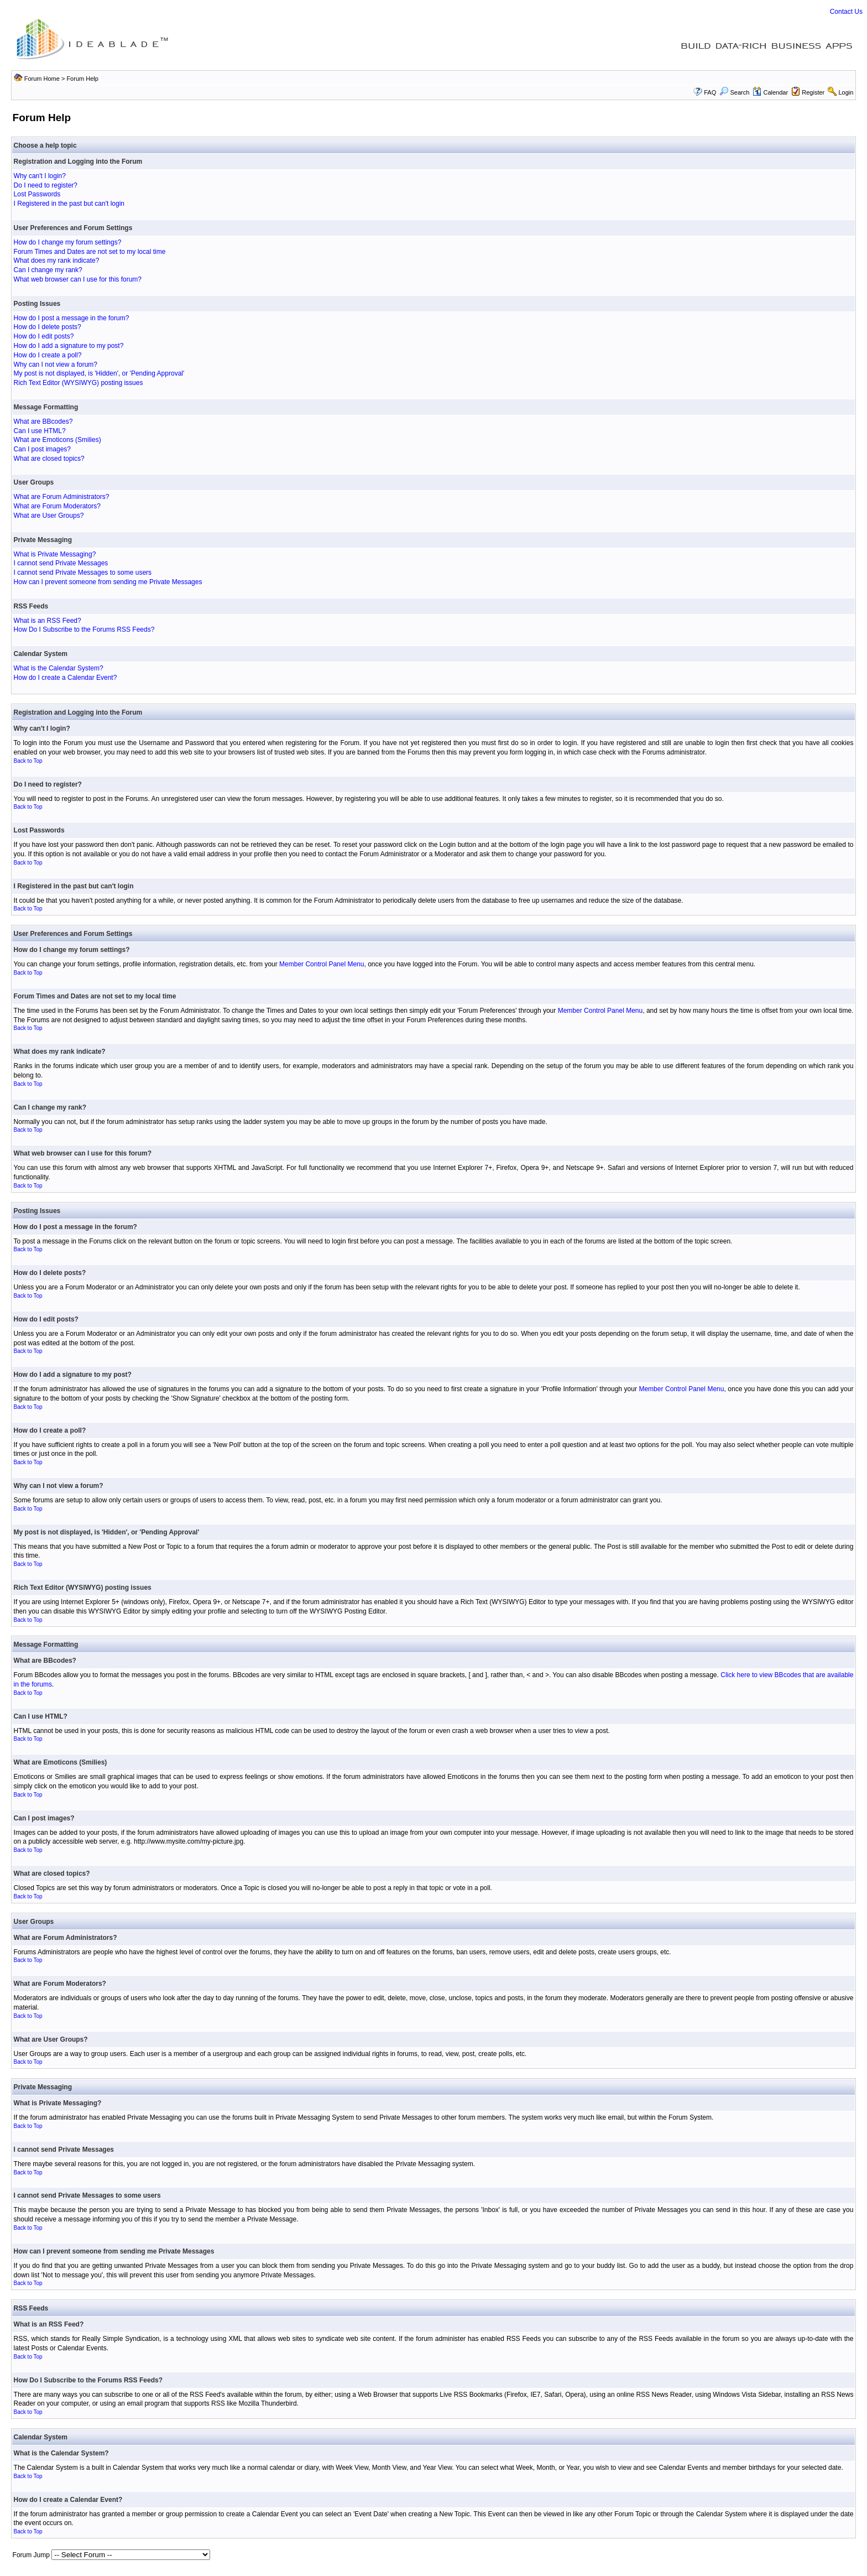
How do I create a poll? (48, 355)
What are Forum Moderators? (57, 506)
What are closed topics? (49, 458)
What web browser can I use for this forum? (78, 279)
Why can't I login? (40, 176)
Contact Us (846, 11)
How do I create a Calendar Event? (65, 677)
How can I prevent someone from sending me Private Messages (108, 582)
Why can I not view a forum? (55, 364)
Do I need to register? (45, 185)
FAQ (710, 92)
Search (734, 92)
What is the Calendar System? (58, 668)
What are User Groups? (49, 515)
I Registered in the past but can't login (69, 203)
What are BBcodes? (43, 421)
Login (845, 92)
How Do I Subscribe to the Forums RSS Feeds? (84, 629)
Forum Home (42, 78)
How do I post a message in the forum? (71, 318)
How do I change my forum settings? (68, 242)
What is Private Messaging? (55, 554)
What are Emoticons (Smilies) (57, 440)
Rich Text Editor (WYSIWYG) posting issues (78, 383)
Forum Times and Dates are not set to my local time (90, 252)
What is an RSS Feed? (47, 621)
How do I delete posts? (47, 327)
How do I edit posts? (44, 336)
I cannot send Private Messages (61, 563)
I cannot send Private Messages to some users (83, 572)
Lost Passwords (37, 194)
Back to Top (28, 761)
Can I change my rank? (48, 270)
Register (813, 92)
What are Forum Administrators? (61, 497)
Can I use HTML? (40, 431)
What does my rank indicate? (57, 260)
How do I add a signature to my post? (69, 346)
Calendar (770, 92)
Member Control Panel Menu (321, 964)
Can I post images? (42, 449)
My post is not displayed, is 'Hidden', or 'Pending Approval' (99, 373)
